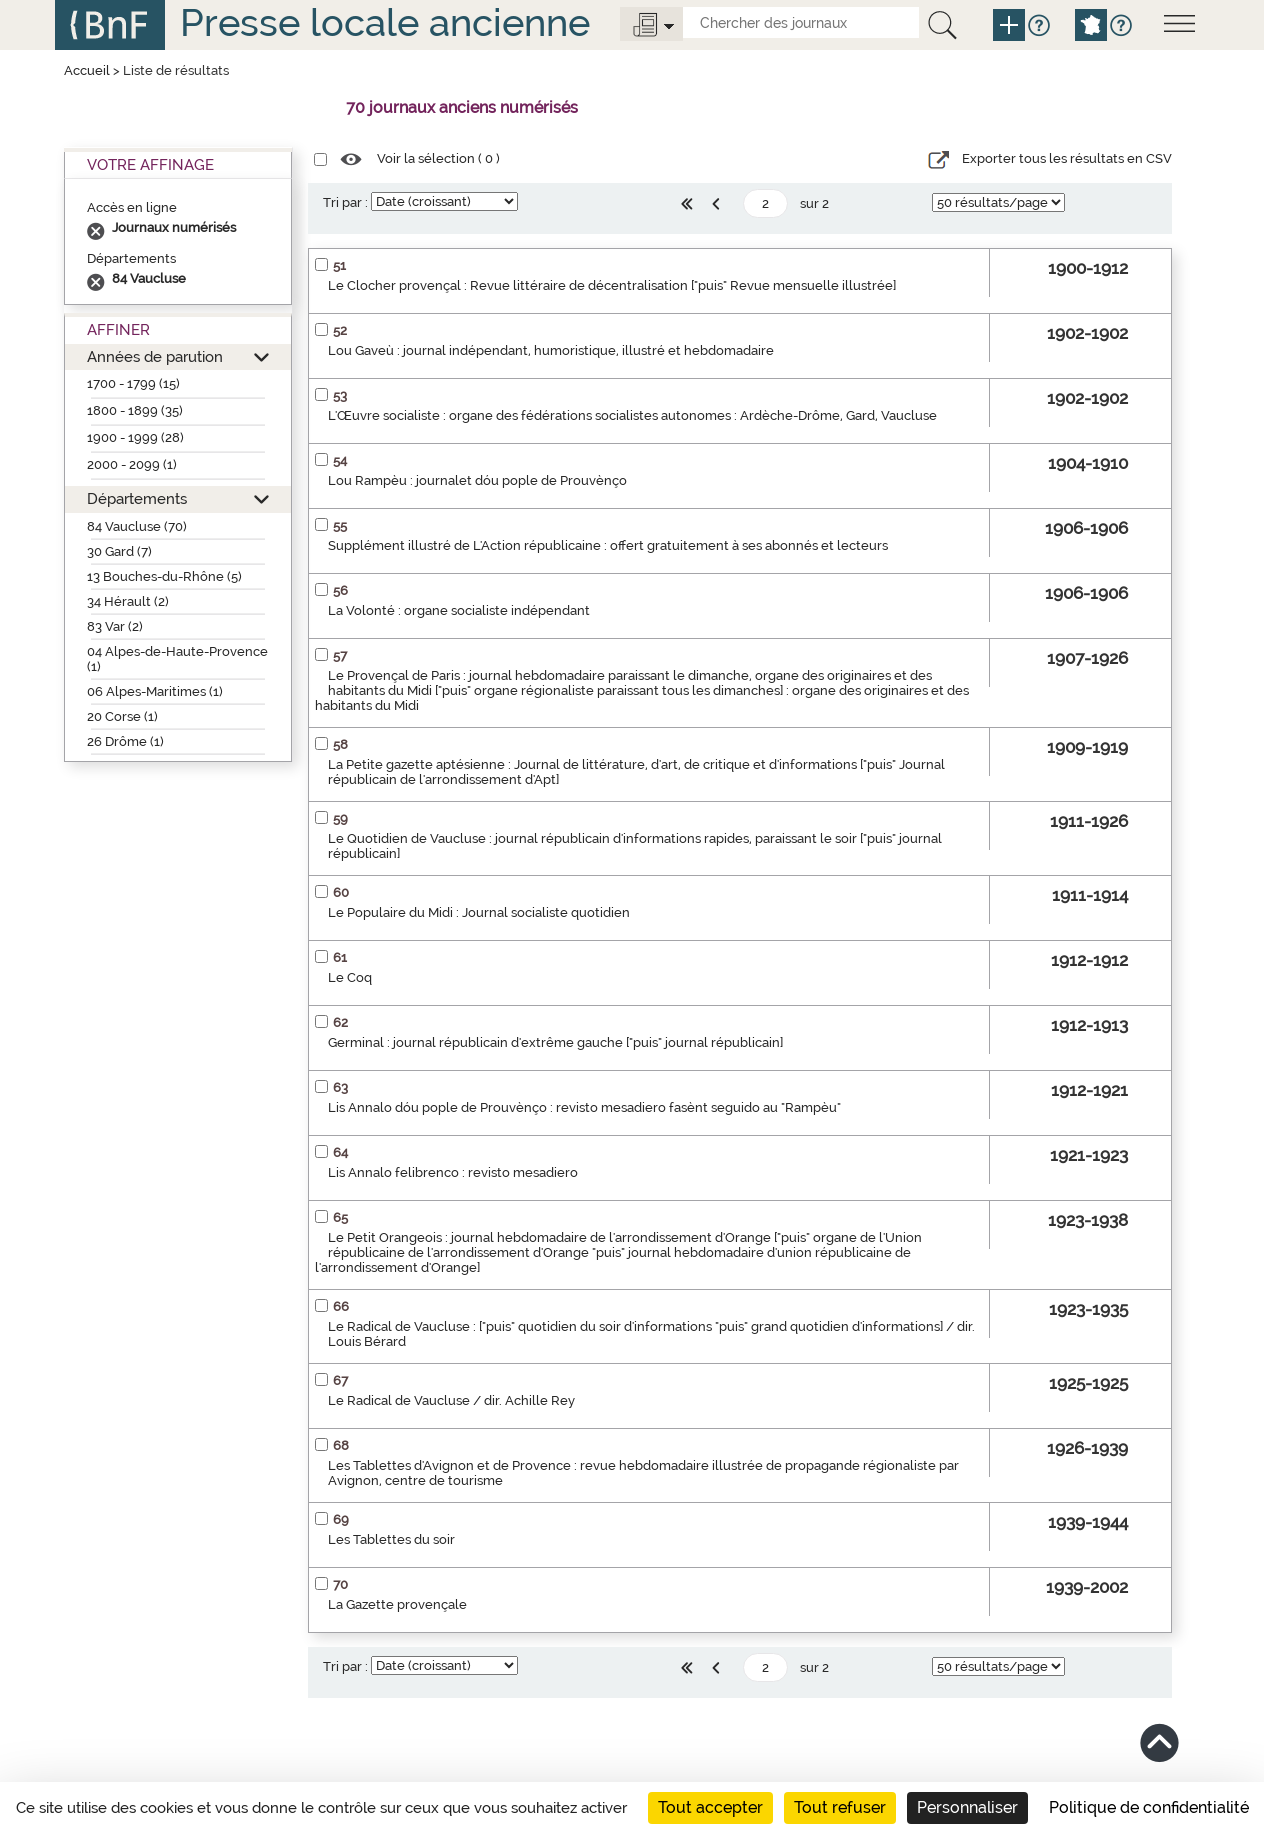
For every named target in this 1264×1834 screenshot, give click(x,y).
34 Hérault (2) (128, 601)
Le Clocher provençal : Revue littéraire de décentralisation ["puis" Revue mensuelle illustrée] (612, 285)
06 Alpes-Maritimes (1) (155, 691)
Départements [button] (137, 498)
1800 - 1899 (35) (135, 410)
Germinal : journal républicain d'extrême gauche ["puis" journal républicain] (555, 1042)
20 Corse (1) (122, 716)
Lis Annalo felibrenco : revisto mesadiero (453, 1172)
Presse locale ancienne (385, 22)
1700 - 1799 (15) (133, 383)
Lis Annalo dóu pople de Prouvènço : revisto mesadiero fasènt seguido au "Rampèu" (584, 1107)
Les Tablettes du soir (391, 1539)
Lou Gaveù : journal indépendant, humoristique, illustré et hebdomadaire (551, 350)
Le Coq (350, 977)
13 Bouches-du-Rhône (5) (164, 576)
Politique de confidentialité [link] (1149, 1807)
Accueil (87, 70)
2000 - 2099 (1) (132, 464)
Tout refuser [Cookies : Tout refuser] (840, 1807)
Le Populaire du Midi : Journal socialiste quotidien (479, 912)
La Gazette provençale (397, 1604)
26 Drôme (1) (125, 741)
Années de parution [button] (155, 356)
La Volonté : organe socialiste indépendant (459, 610)
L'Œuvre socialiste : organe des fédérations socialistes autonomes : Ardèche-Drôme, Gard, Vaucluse (632, 415)
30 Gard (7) (119, 551)
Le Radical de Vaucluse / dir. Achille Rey (451, 1400)
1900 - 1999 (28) (135, 437)
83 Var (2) (115, 626)
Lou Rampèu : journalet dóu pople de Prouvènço (477, 480)
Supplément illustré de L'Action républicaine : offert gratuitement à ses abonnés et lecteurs (608, 545)
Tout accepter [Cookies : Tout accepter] (710, 1807)
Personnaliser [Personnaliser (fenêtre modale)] (967, 1807)
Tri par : (345, 202)
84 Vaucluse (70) (137, 526)
